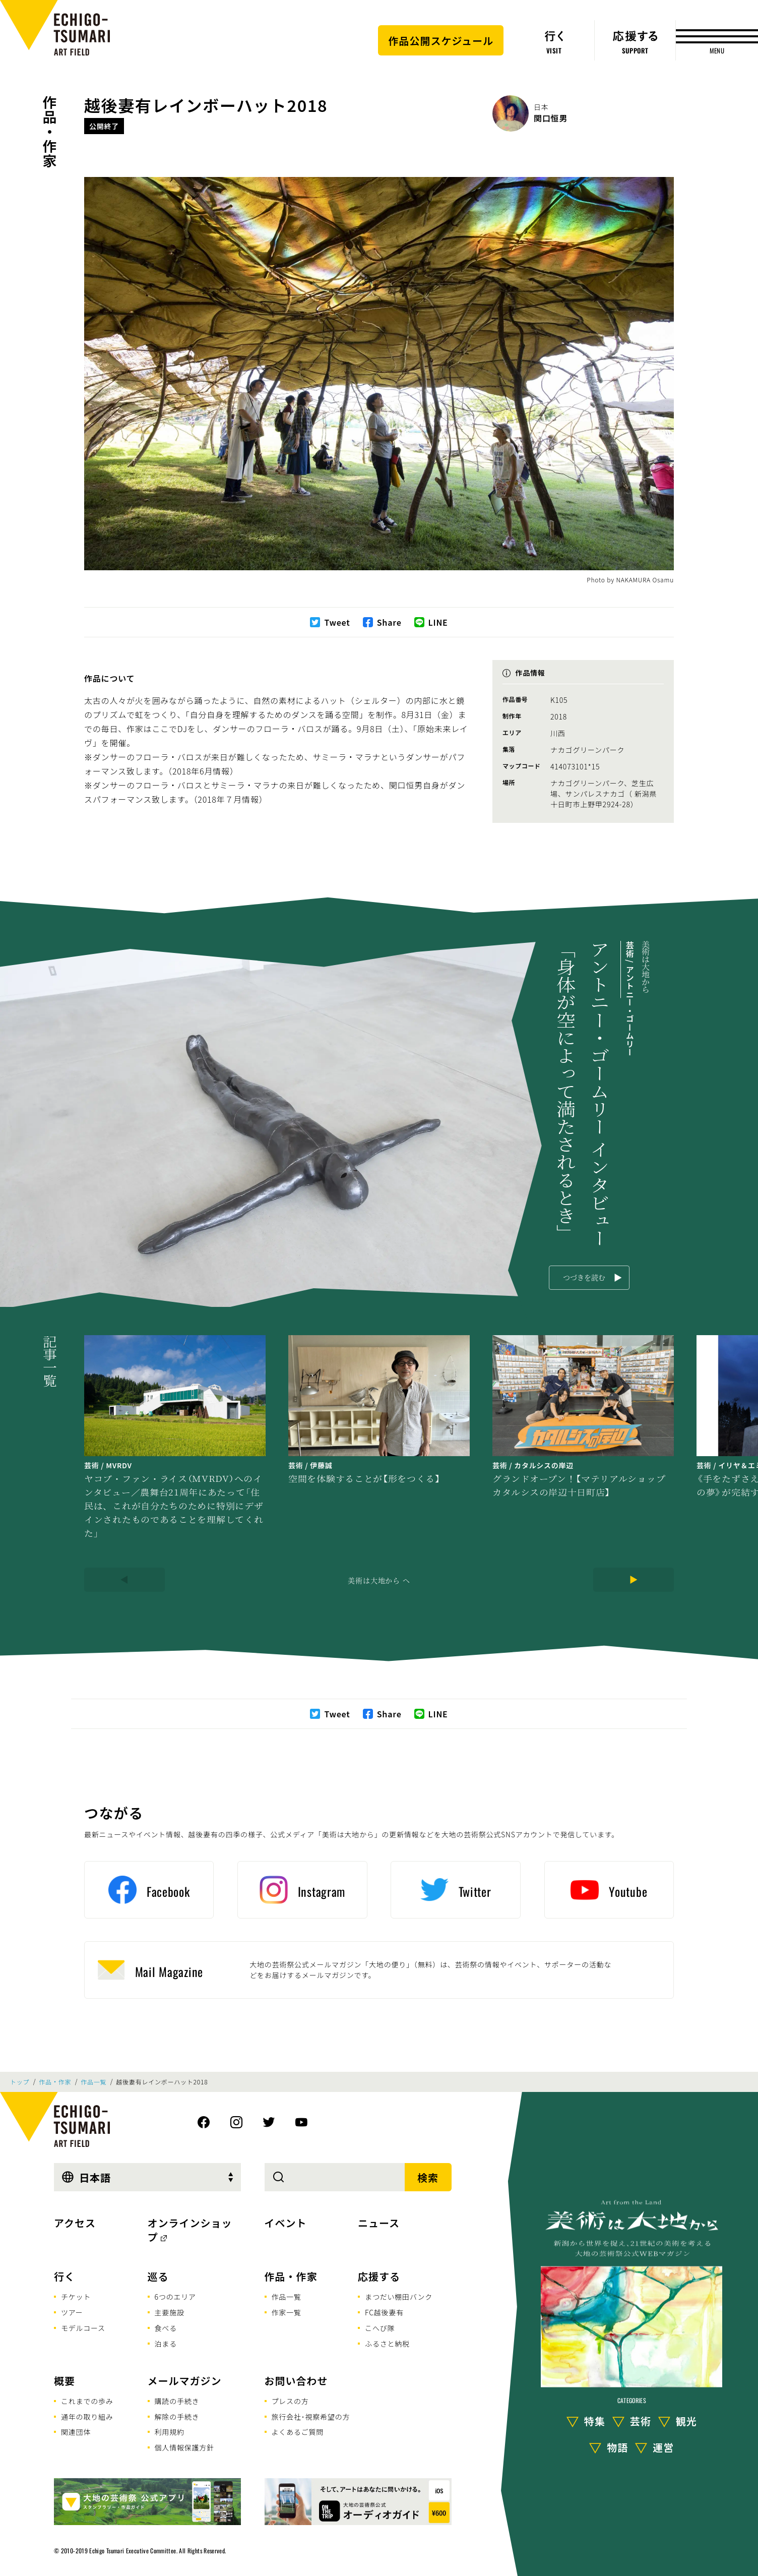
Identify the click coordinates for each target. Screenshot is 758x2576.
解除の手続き (177, 2417)
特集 (594, 2420)
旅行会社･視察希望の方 (311, 2417)
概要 (64, 2380)
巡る (158, 2276)
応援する (379, 2276)
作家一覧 (286, 2312)
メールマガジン (185, 2380)
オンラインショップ (190, 2229)
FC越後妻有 (384, 2312)
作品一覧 (93, 2082)
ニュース (379, 2222)
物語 (617, 2446)
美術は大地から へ (379, 1580)
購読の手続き (177, 2401)
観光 (686, 2420)
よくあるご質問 (298, 2432)
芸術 (640, 2420)
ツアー (72, 2312)
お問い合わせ (296, 2380)
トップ (19, 2082)
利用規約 (169, 2432)
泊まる (166, 2344)
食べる (166, 2328)
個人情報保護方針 (184, 2447)
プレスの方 (290, 2401)
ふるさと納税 (387, 2344)
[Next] (633, 1580)
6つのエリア (175, 2297)
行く (64, 2276)
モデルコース (83, 2328)
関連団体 (76, 2432)
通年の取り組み (87, 2417)
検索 (427, 2177)
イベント (286, 2222)
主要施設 (169, 2312)
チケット (76, 2297)
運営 (663, 2446)
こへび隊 (380, 2328)
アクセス (75, 2222)
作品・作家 (50, 131)
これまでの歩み (87, 2401)
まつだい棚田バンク (398, 2297)
